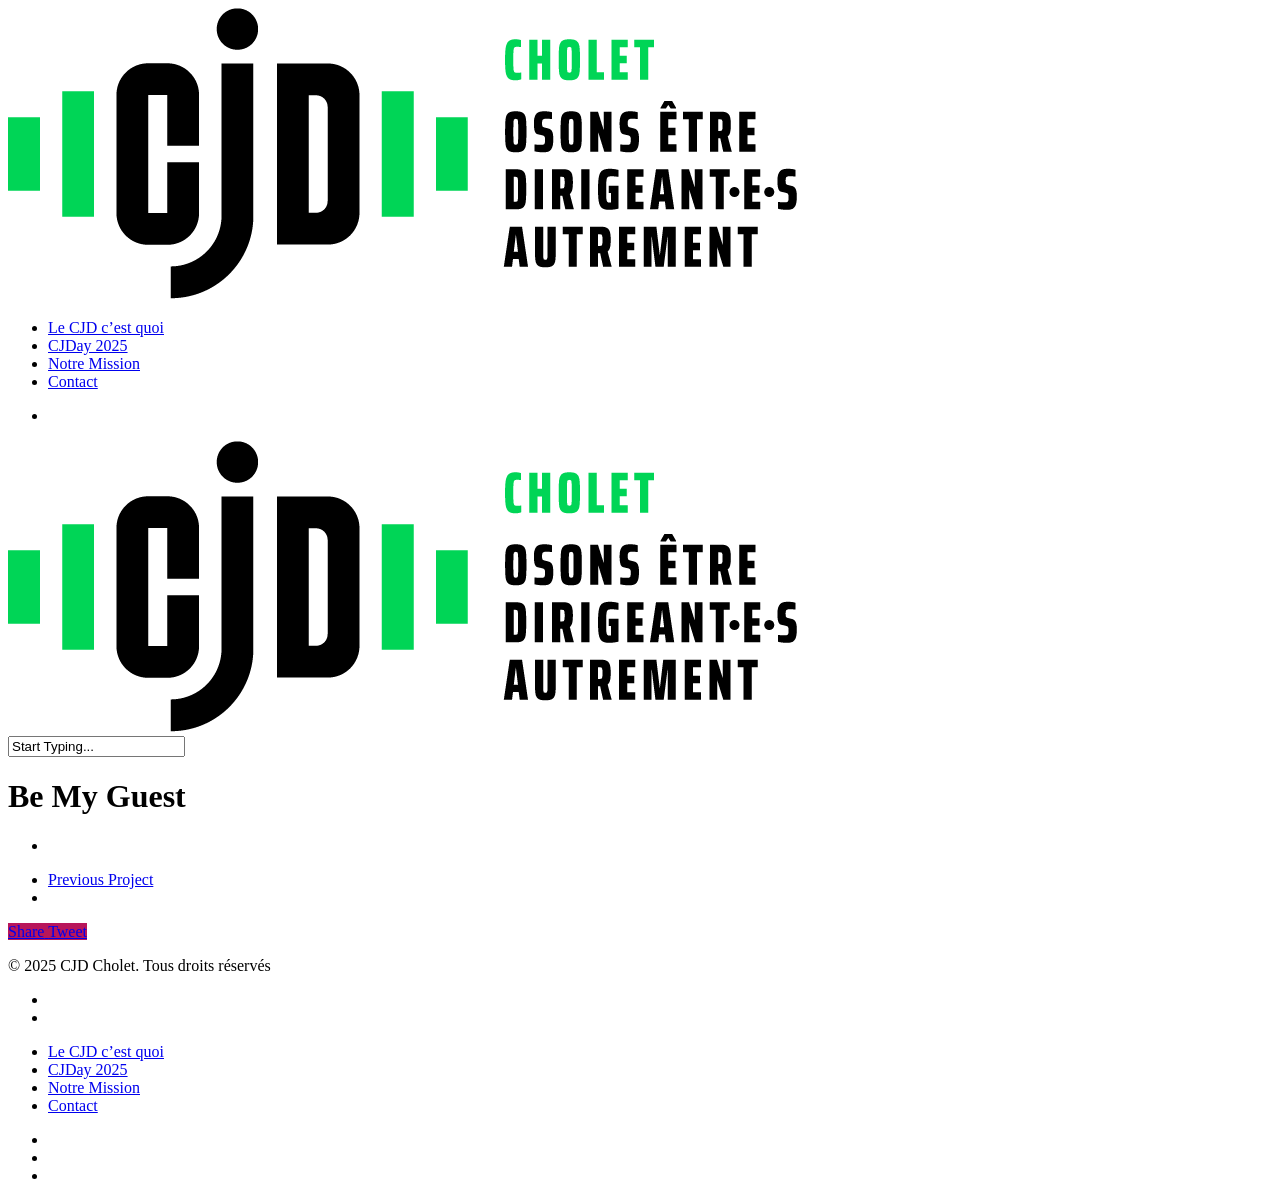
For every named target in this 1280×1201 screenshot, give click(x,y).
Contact (73, 1105)
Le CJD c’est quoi (106, 1051)
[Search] (96, 746)
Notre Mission (94, 1087)
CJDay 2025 (88, 1069)
